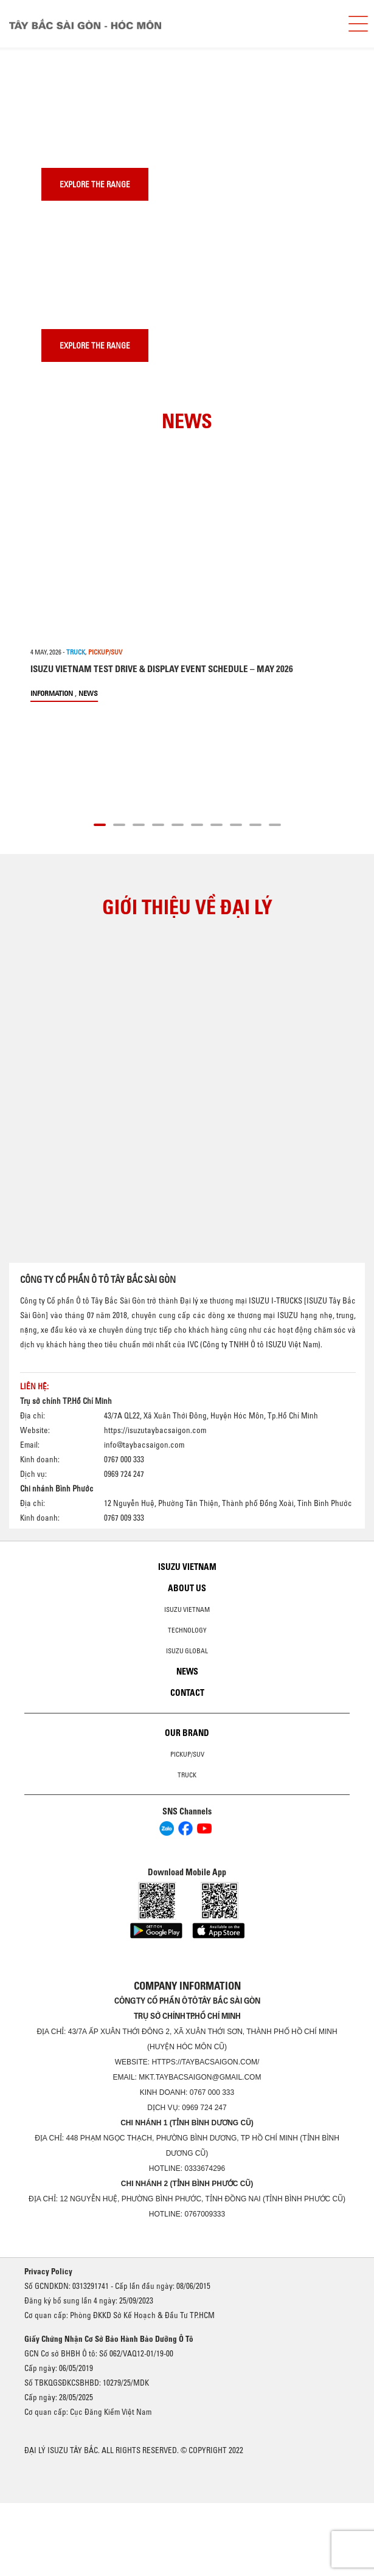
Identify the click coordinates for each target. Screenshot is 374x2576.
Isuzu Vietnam (187, 1566)
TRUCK (75, 652)
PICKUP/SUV (105, 652)
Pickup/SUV (187, 1754)
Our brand (187, 1732)
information (51, 693)
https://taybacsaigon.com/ (205, 2062)
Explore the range (95, 184)
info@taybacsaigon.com (144, 1444)
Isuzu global (187, 1651)
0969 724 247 (204, 2107)
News (88, 693)
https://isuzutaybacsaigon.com (155, 1430)
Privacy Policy (48, 2271)
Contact (187, 1692)
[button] (99, 823)
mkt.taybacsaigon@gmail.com (200, 2077)
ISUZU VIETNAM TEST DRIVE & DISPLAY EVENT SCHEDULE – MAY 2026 (161, 669)
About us (187, 1588)
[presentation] (34, 47)
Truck (187, 1775)
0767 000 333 (212, 2092)
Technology (187, 1630)
